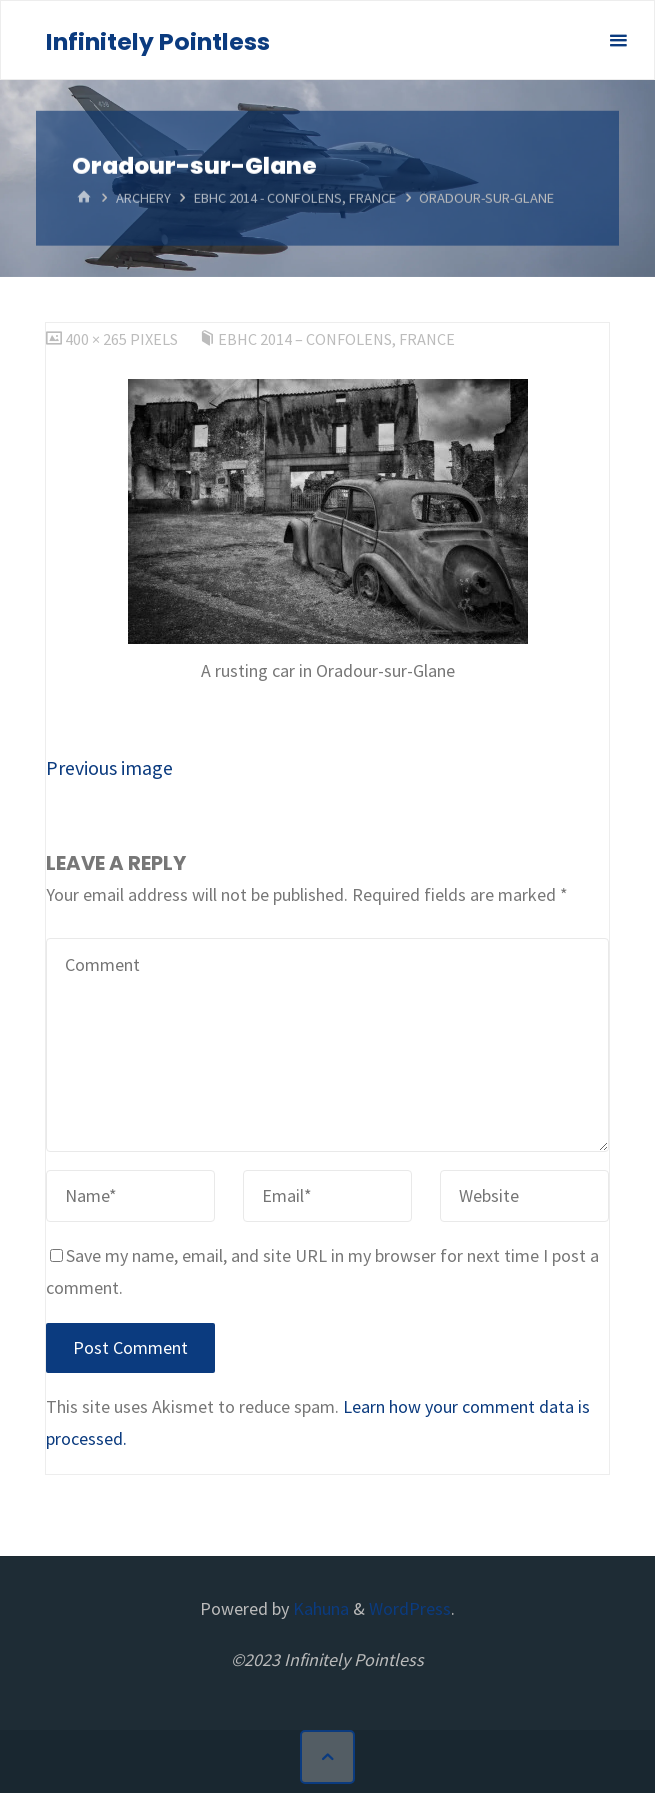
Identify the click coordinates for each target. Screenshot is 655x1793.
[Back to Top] (327, 1757)
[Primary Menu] (618, 41)
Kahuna (319, 1608)
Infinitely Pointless (158, 41)
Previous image (109, 767)
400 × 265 (97, 339)
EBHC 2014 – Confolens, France (336, 339)
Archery (143, 198)
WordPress (410, 1608)
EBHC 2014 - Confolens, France (295, 198)
